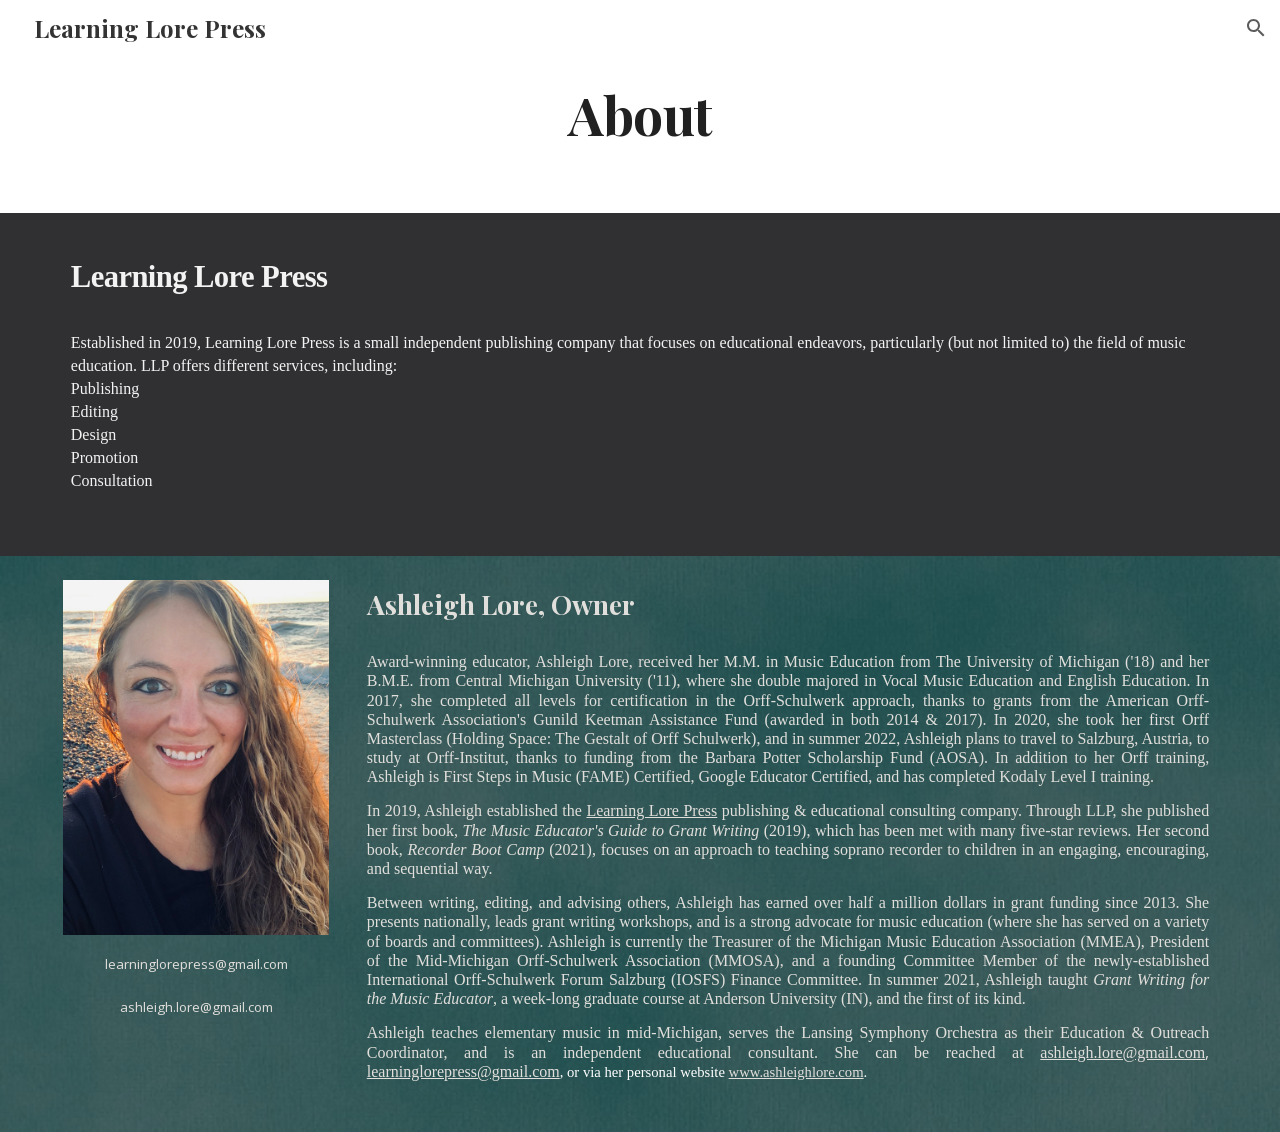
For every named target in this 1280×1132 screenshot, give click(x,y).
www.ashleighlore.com (796, 1072)
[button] (1256, 28)
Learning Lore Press (651, 810)
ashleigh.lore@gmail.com (1122, 1052)
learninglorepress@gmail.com (463, 1071)
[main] (640, 113)
